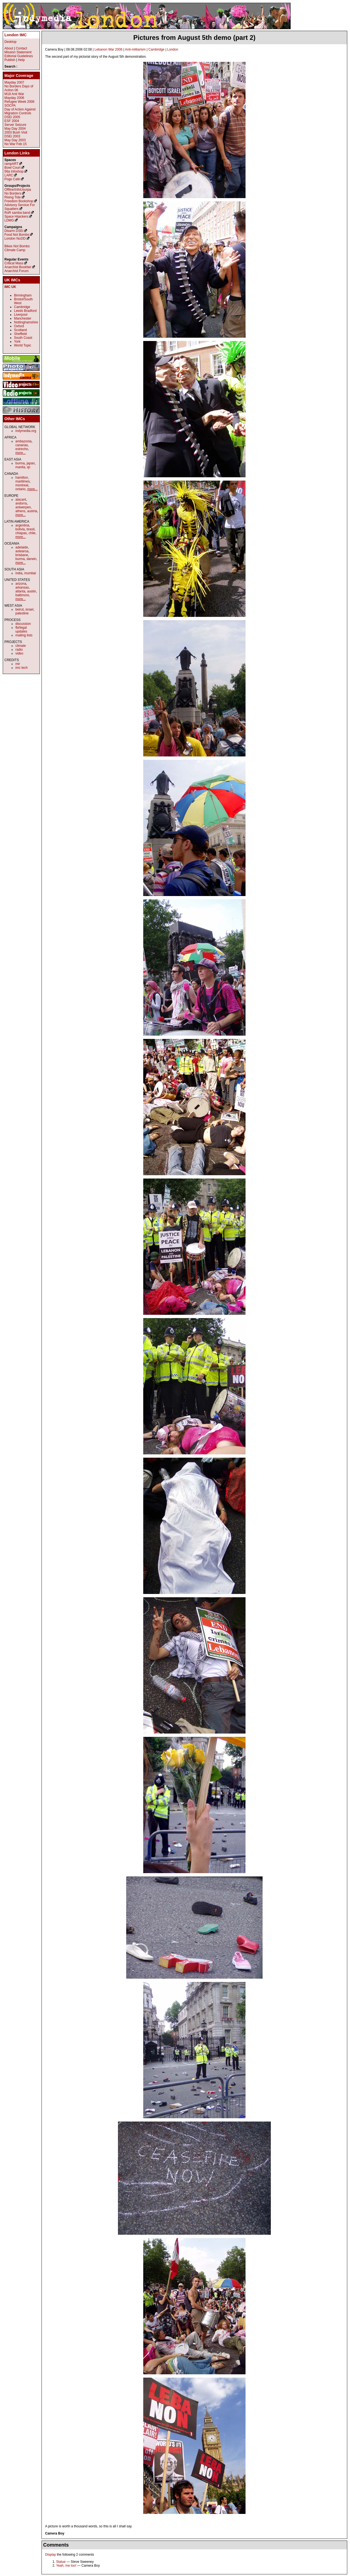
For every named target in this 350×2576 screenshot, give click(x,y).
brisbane (21, 555)
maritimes (22, 481)
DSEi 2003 (12, 136)
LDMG (9, 220)
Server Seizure (15, 125)
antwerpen (23, 507)
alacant (20, 499)
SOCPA (10, 105)
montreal (21, 485)
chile (32, 533)
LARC (8, 175)
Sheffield (20, 334)
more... (20, 453)
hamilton (21, 477)
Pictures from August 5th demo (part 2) (194, 37)
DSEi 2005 (12, 117)
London (172, 49)
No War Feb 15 (15, 144)
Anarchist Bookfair (17, 267)
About (8, 48)
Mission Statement (18, 52)
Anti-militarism (135, 49)
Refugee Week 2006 (19, 102)
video (19, 653)
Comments (56, 2545)
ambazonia (23, 441)
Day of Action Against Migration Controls (19, 111)
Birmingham (23, 295)
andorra (21, 503)
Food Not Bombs (16, 235)
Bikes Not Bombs (17, 246)
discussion (23, 624)
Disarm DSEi (13, 231)
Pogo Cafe (12, 179)
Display (50, 2554)
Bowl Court (12, 168)
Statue (61, 2562)
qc (29, 467)
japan (31, 463)
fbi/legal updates (21, 629)
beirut (19, 609)
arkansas (22, 587)
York (17, 341)
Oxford (19, 326)
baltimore (22, 595)
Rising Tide (13, 197)
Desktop (10, 42)
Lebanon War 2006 (109, 49)
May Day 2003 (15, 140)
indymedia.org (25, 431)
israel (30, 609)
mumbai (30, 573)
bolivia (20, 529)
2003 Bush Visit (15, 132)
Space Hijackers (16, 216)
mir (17, 664)
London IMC (15, 35)
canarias (21, 445)
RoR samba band (17, 213)
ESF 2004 (11, 121)
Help (21, 60)
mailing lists (23, 635)
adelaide (21, 547)
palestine (22, 613)
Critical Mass (13, 263)
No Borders (12, 193)
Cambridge (156, 49)
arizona (20, 584)
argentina (22, 525)
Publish (9, 60)
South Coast (23, 338)
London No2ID (15, 238)
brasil (31, 529)
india (18, 573)
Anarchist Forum (16, 271)
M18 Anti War (14, 94)
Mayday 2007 (14, 82)
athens (20, 511)
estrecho (21, 449)
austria (32, 511)
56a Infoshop (13, 171)
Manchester (22, 318)
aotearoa (21, 551)
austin (31, 591)
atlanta (20, 591)
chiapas (21, 533)
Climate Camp (14, 250)
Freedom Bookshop (18, 201)
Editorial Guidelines (18, 56)
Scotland (20, 330)
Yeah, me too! (66, 2565)
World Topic (22, 345)
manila (20, 467)
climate (20, 646)
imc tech (21, 668)
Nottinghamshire (26, 322)
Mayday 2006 (14, 98)
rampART (11, 164)
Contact (21, 48)
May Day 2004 (15, 129)
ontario (20, 489)
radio (19, 649)
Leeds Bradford (25, 311)
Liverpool (20, 315)
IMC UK (10, 287)
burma (20, 463)
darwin (31, 559)
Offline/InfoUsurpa (17, 190)
